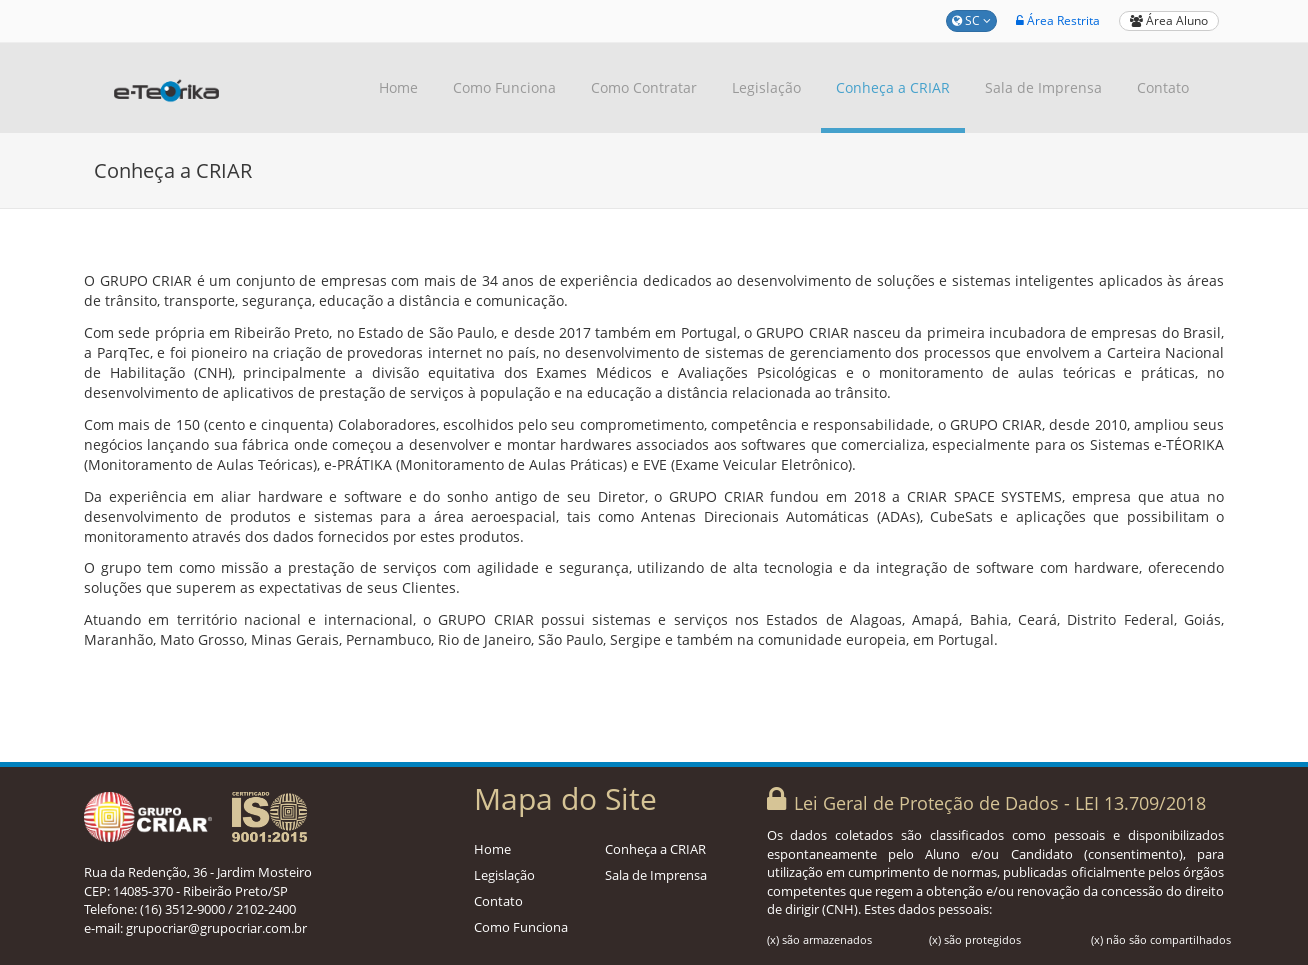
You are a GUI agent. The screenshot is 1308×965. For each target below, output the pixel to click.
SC (971, 20)
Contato (1163, 87)
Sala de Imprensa (1043, 87)
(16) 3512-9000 (182, 909)
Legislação (766, 87)
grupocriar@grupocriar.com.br (216, 928)
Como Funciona (504, 87)
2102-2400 (266, 909)
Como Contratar (644, 87)
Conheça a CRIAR (893, 87)
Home (398, 87)
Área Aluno (1169, 20)
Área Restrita (1058, 20)
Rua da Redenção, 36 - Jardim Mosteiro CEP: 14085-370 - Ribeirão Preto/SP (198, 881)
